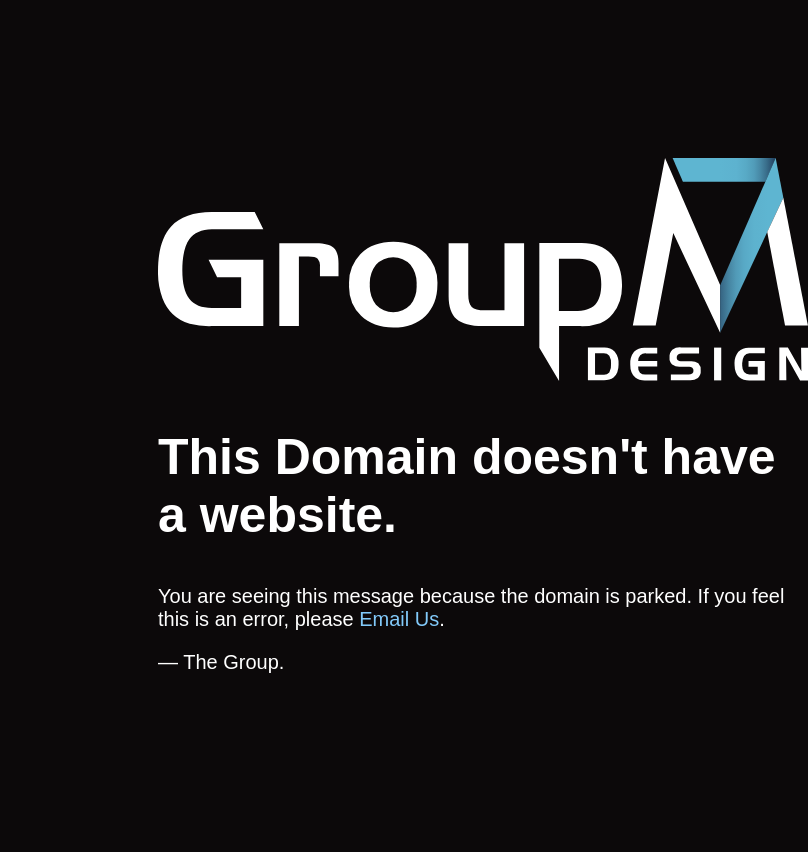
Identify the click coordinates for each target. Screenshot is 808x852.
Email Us (399, 619)
